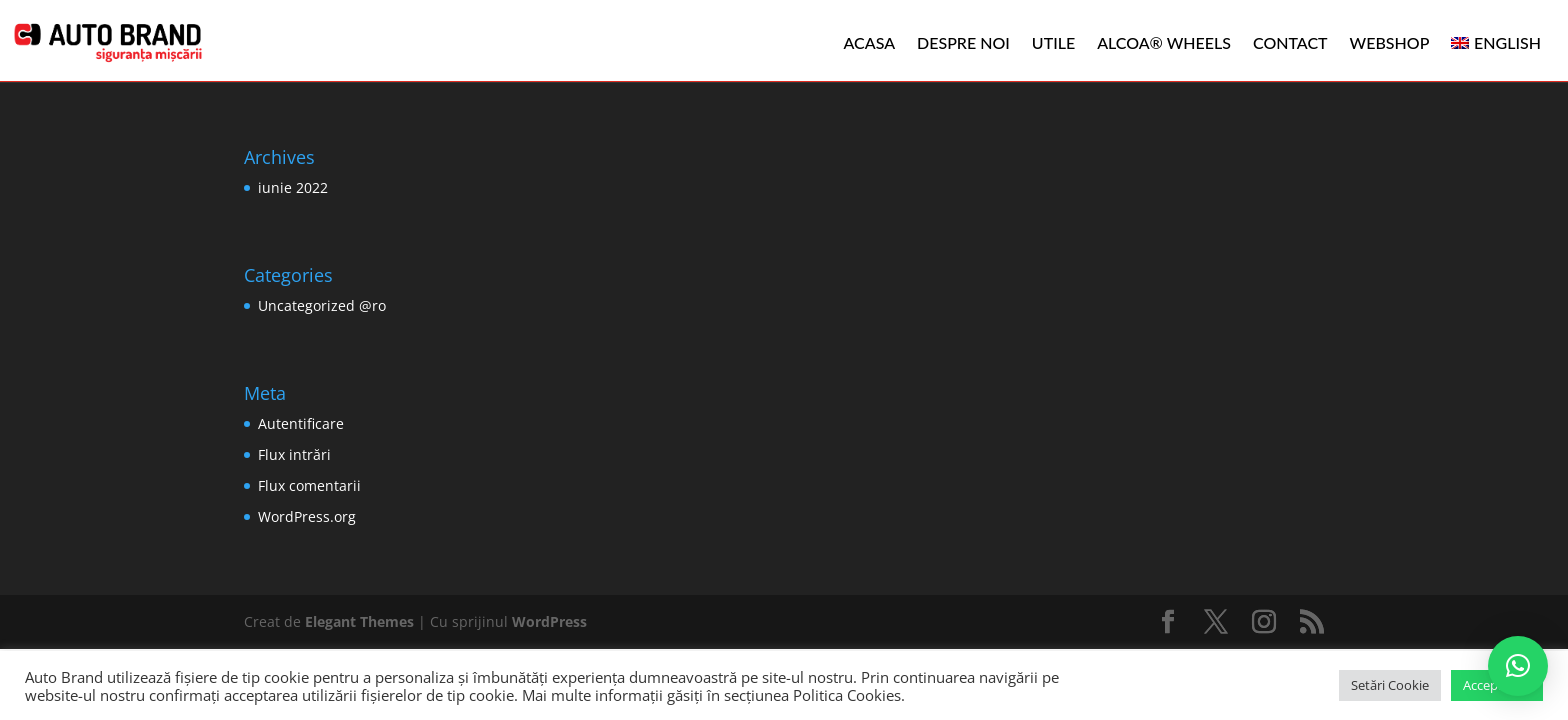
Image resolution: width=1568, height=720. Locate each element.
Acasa (870, 42)
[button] (1518, 666)
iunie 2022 (293, 187)
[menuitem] (1496, 43)
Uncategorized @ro (322, 305)
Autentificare (301, 423)
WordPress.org (307, 516)
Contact (1290, 42)
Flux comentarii (309, 485)
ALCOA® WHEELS (1164, 42)
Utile (1053, 42)
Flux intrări (294, 454)
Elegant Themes (359, 621)
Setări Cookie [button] (1390, 685)
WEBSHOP (1390, 42)
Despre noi (963, 42)
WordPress (549, 621)
